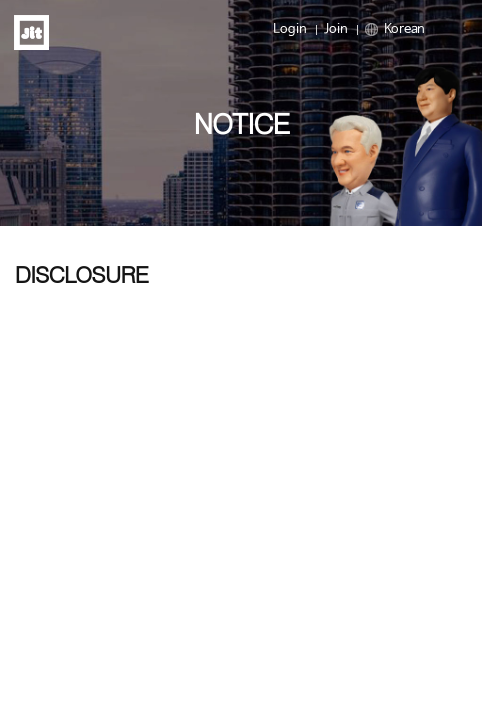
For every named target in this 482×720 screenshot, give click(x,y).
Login (290, 29)
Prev (20, 224)
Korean (395, 29)
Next (462, 224)
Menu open (448, 30)
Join (336, 29)
